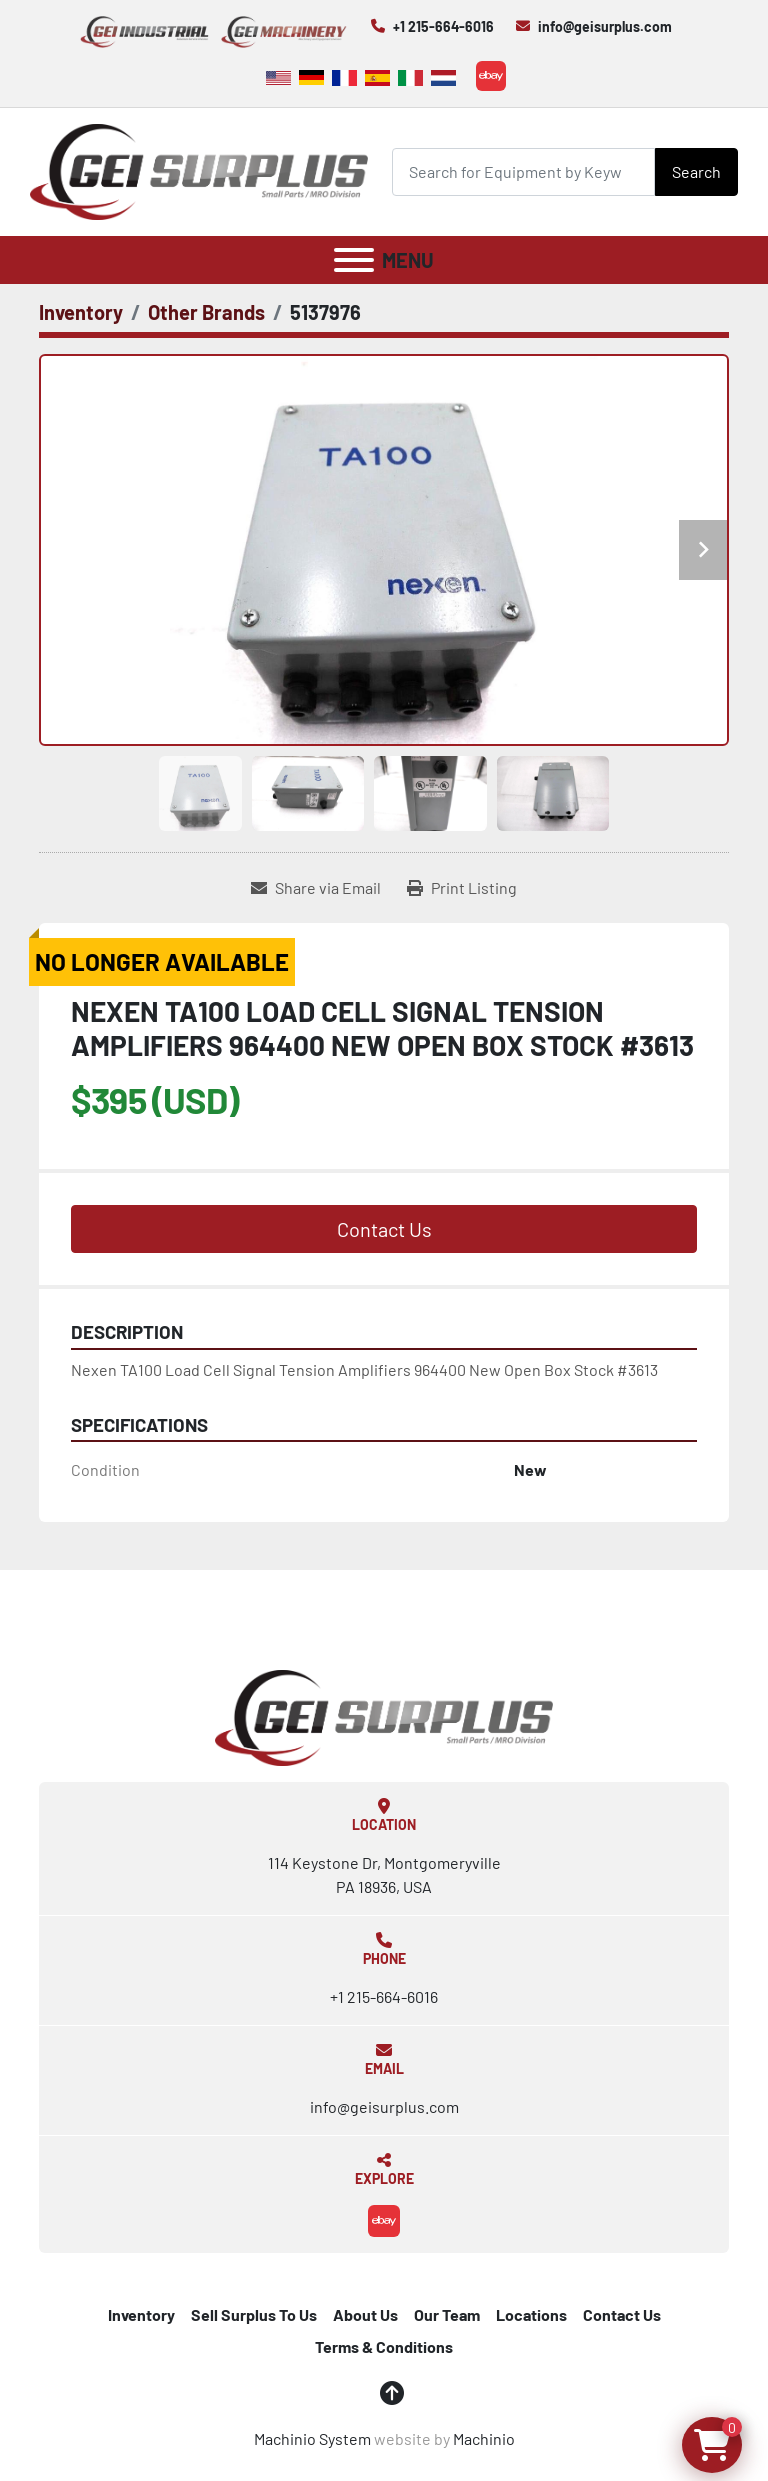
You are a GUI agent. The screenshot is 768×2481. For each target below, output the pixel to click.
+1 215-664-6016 (443, 26)
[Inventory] (81, 312)
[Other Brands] (206, 312)
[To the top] (392, 2393)
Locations (531, 2314)
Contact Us (384, 1229)
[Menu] (354, 260)
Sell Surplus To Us (254, 2314)
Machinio (484, 2438)
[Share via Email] (316, 888)
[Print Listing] (462, 888)
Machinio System (312, 2438)
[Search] (523, 171)
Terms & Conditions (384, 2346)
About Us (365, 2314)
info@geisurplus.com (605, 26)
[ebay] (491, 76)
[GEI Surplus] (384, 1715)
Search (696, 171)
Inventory (141, 2314)
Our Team (447, 2314)
